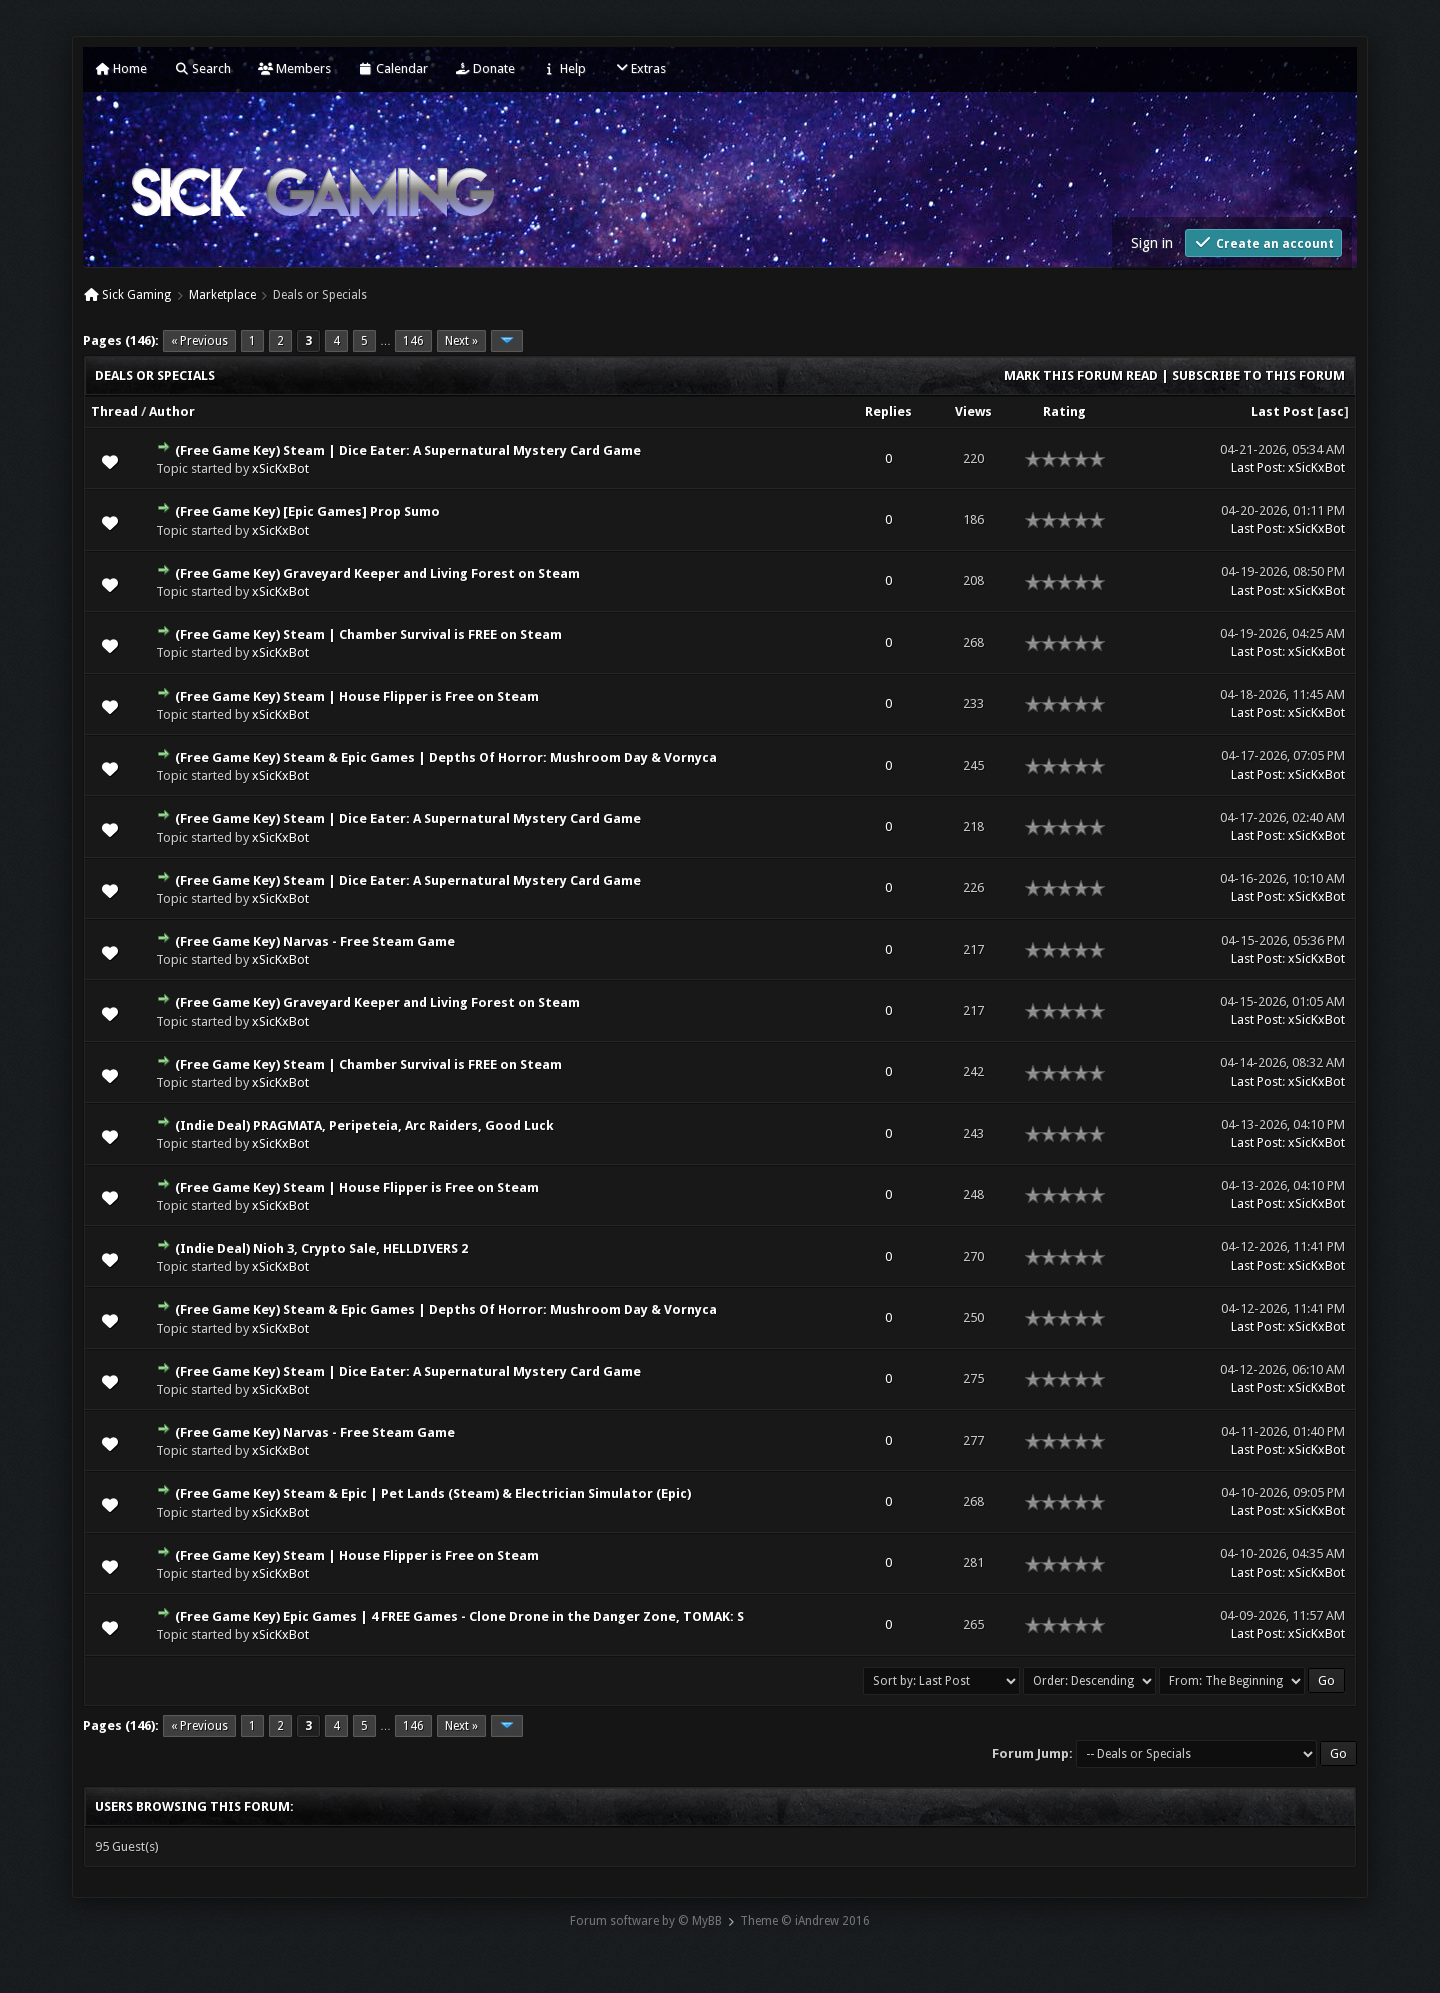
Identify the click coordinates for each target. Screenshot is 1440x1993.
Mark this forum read (1081, 375)
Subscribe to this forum (1258, 375)
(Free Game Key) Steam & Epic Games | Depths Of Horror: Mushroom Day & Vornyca (446, 757)
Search (202, 68)
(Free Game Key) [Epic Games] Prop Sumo (307, 511)
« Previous (199, 341)
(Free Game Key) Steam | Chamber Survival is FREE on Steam (368, 634)
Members (294, 68)
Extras (639, 68)
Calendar (393, 68)
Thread (114, 411)
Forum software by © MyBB (646, 1921)
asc (1333, 411)
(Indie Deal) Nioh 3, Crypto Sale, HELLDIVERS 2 (321, 1248)
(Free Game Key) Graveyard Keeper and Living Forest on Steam (377, 573)
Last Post (1282, 411)
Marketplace (222, 295)
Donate (485, 68)
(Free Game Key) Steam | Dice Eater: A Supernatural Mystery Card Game (408, 450)
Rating (1064, 411)
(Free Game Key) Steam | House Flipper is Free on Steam (357, 696)
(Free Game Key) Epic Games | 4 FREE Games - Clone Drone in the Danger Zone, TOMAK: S (459, 1616)
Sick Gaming (136, 295)
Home (121, 68)
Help (564, 68)
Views (973, 411)
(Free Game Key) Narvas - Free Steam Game (315, 941)
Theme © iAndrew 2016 (805, 1921)
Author (172, 411)
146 (413, 341)
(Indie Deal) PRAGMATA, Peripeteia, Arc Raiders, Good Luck (364, 1125)
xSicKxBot (280, 468)
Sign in (1152, 243)
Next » (461, 341)
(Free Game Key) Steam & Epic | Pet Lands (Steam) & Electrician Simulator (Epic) (433, 1493)
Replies (888, 411)
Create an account (1263, 242)
